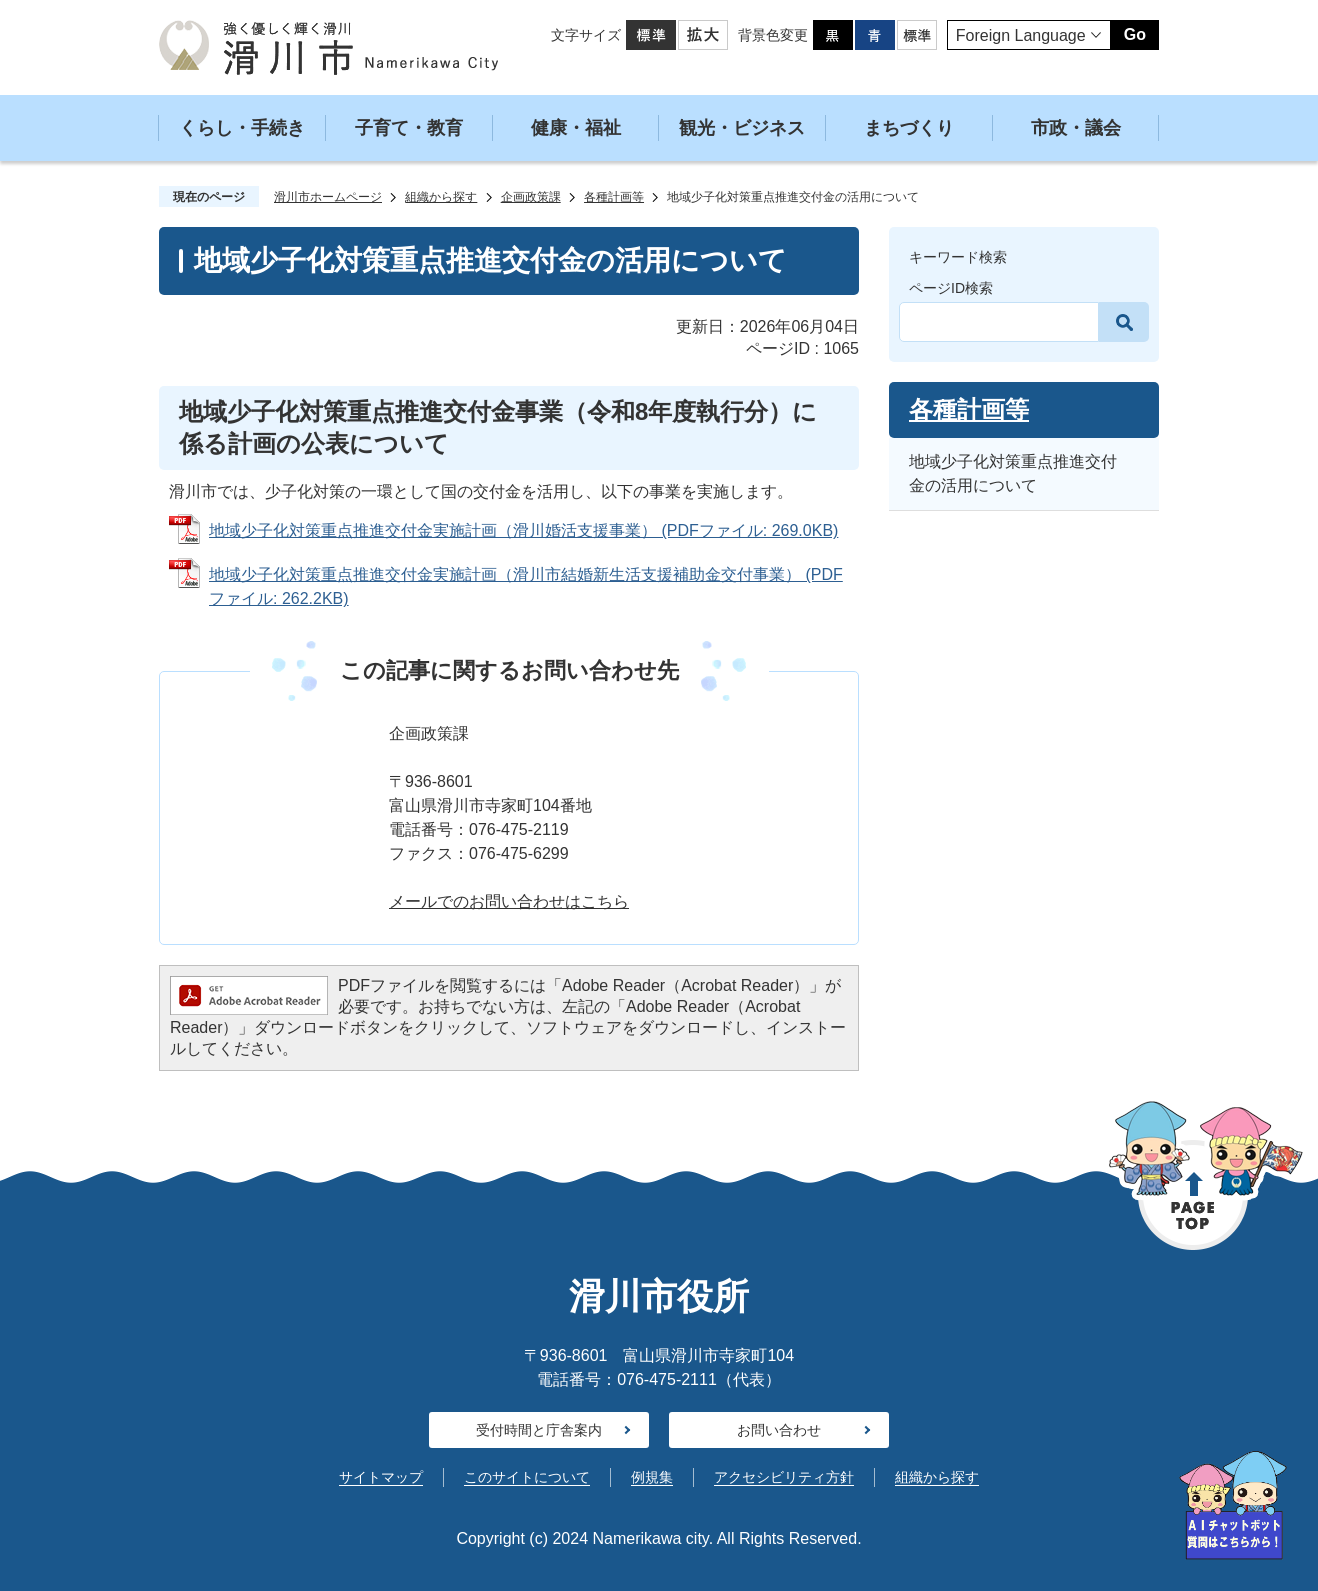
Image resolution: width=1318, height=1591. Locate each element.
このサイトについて (527, 1477)
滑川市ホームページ (328, 197)
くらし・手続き (242, 128)
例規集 (652, 1477)
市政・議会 (1076, 128)
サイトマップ (381, 1477)
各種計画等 (614, 197)
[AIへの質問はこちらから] (1233, 1505)
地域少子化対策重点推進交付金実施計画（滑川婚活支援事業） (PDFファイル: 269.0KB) (523, 530)
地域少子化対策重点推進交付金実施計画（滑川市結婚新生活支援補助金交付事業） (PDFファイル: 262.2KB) (526, 586)
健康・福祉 (576, 128)
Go (1135, 34)
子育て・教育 (409, 128)
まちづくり (909, 128)
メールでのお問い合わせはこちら (509, 901)
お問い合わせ (779, 1430)
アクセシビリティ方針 (784, 1477)
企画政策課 (531, 197)
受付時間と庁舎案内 (539, 1430)
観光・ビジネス (742, 128)
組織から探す (441, 197)
